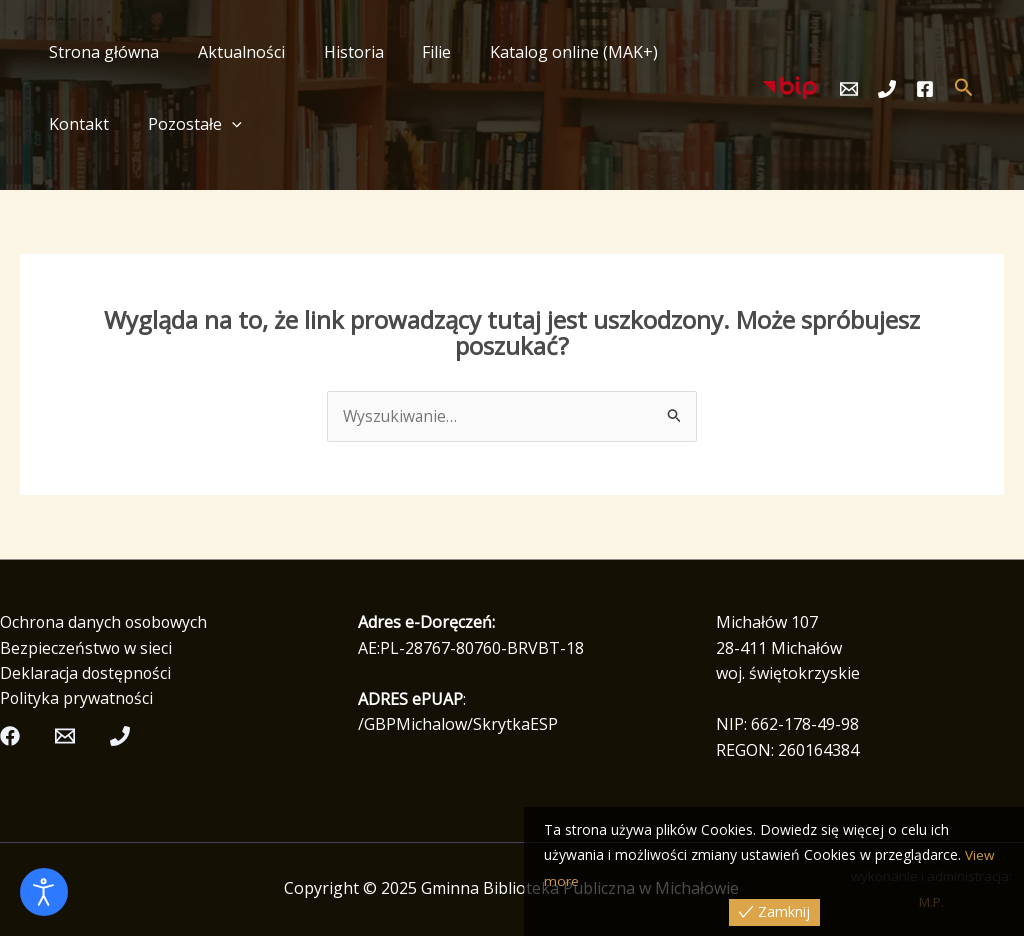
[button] (964, 88)
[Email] (849, 89)
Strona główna (101, 52)
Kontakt (690, 52)
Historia (337, 52)
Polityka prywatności (77, 699)
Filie (413, 52)
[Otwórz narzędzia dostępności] (44, 892)
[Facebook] (925, 89)
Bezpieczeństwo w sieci (86, 648)
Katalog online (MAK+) (544, 52)
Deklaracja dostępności (87, 674)
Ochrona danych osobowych (105, 623)
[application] (130, 124)
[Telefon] (887, 89)
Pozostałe (93, 124)
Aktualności (231, 52)
